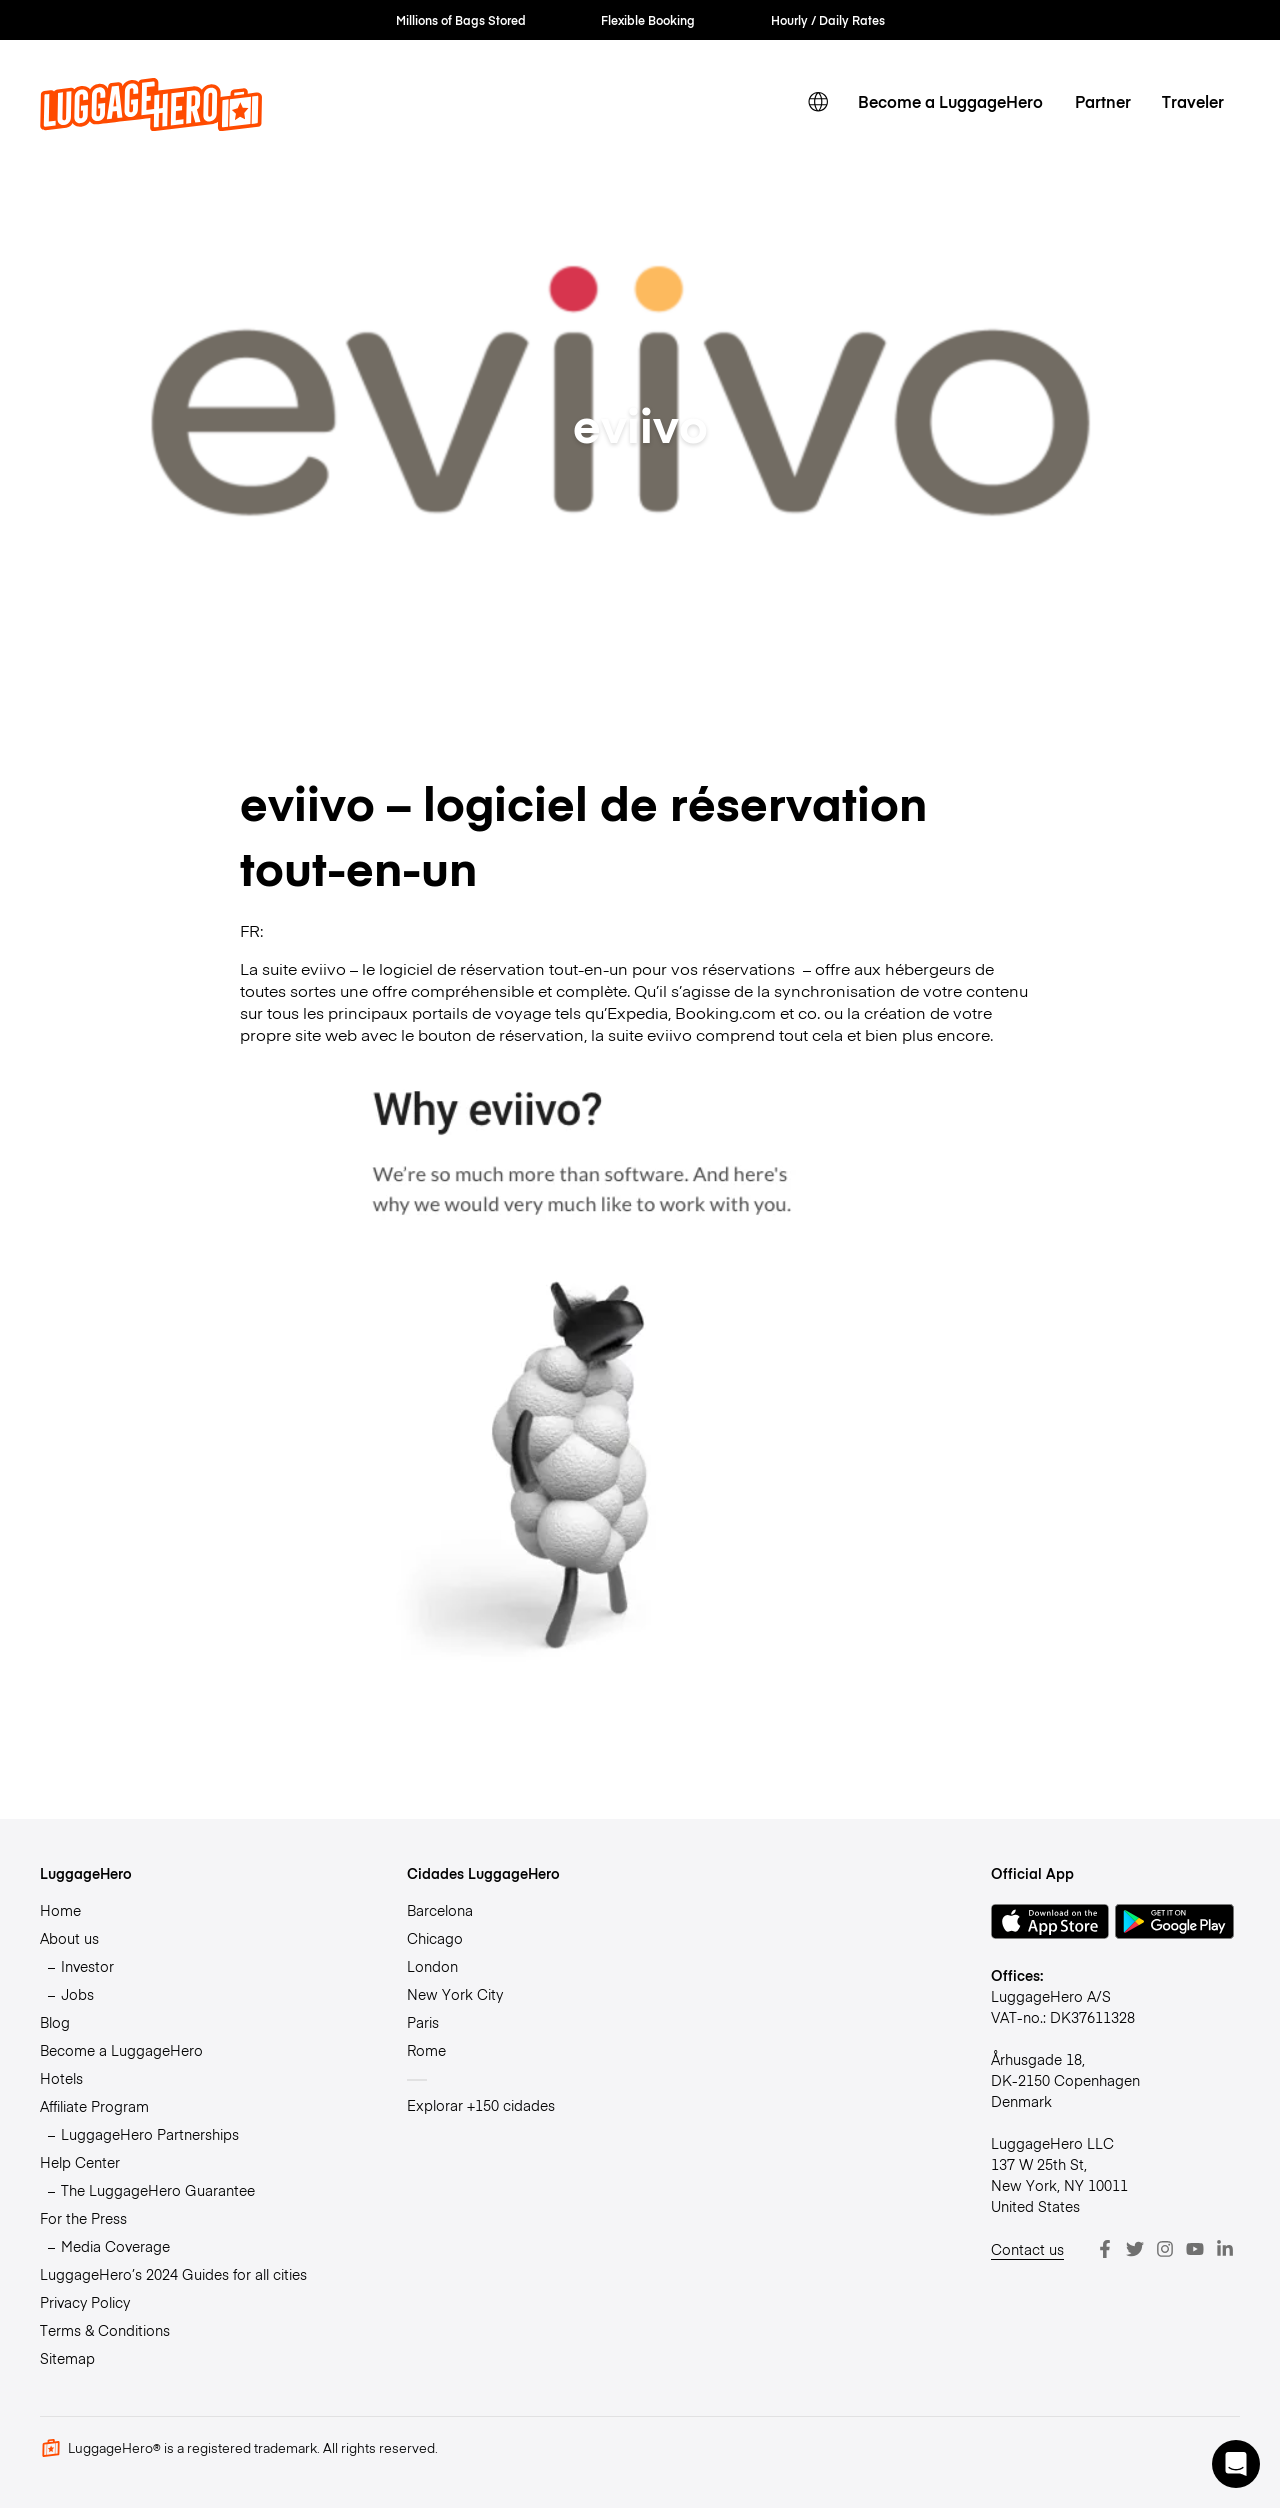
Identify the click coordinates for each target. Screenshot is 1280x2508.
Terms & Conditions (105, 2330)
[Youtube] (1195, 2249)
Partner (1103, 101)
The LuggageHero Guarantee (158, 2190)
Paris (423, 2022)
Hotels (61, 2078)
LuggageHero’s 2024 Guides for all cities (173, 2274)
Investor (87, 1966)
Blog (55, 2022)
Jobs (77, 1994)
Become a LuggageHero (950, 101)
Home (60, 1910)
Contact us (1027, 2249)
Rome (426, 2050)
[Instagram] (1165, 2249)
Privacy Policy (85, 2302)
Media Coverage (115, 2246)
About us (69, 1938)
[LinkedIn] (1225, 2249)
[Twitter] (1135, 2249)
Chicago (435, 1938)
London (432, 1966)
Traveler (1193, 101)
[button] (1236, 2464)
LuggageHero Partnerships (150, 2134)
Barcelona (440, 1910)
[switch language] (817, 102)
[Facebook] (1105, 2249)
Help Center (80, 2162)
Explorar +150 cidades (481, 2105)
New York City (455, 1994)
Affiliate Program (94, 2106)
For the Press (83, 2218)
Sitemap (67, 2358)
